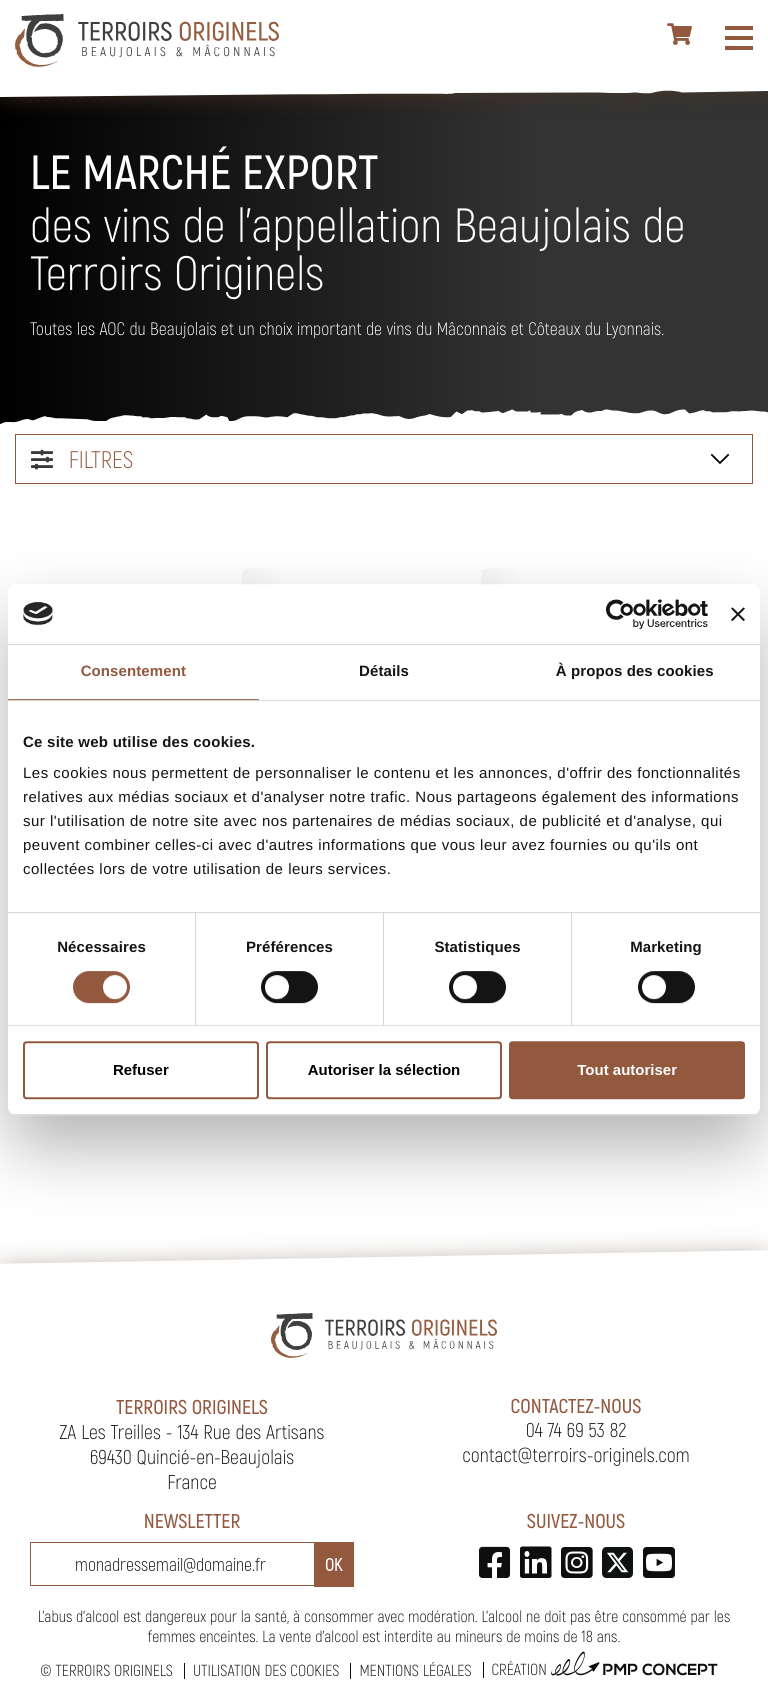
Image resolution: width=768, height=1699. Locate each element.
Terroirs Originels (114, 1670)
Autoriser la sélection (384, 1069)
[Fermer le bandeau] (738, 614)
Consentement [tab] (133, 671)
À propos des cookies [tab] (635, 671)
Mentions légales (415, 1670)
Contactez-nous (576, 1405)
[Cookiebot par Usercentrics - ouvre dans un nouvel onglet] (620, 614)
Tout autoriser (627, 1069)
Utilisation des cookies (266, 1670)
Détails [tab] (384, 671)
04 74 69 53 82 (576, 1429)
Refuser (141, 1069)
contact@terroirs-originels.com (576, 1454)
